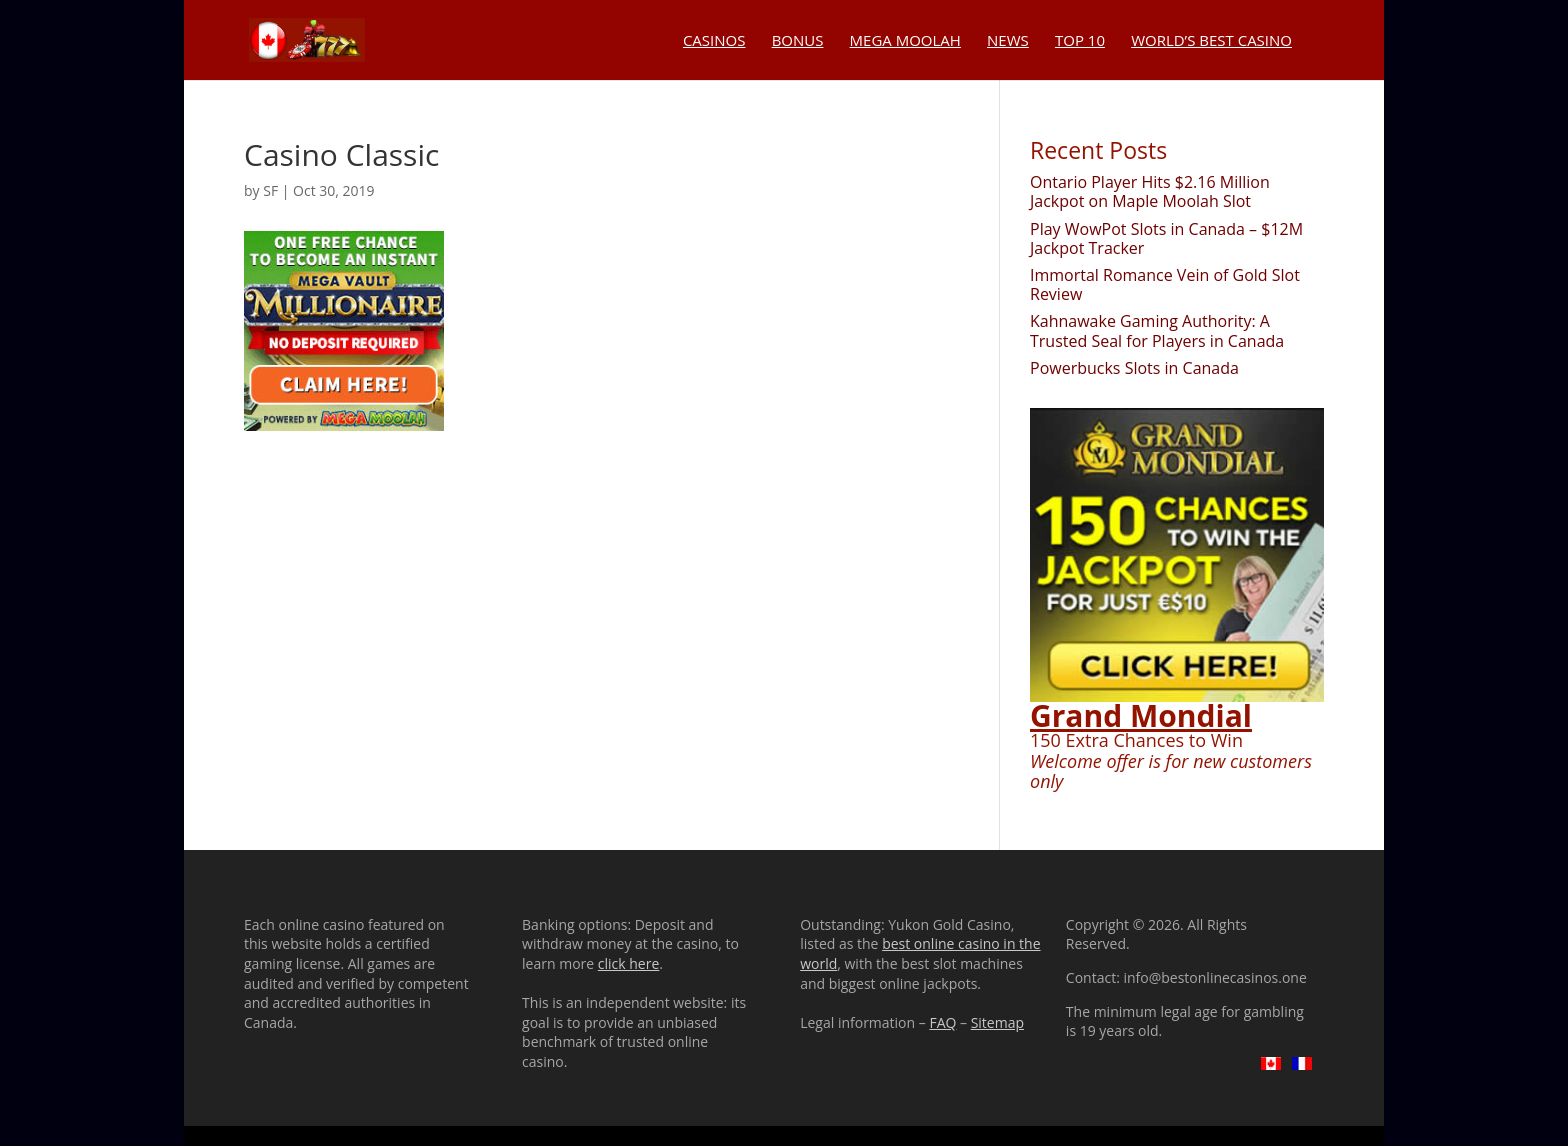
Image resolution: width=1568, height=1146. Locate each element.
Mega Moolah (905, 41)
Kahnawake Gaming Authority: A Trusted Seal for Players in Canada (1157, 330)
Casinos (714, 41)
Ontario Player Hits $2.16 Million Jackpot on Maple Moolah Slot (1150, 191)
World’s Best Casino (1211, 41)
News (1008, 41)
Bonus (798, 41)
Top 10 (1080, 41)
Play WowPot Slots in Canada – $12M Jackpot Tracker (1166, 238)
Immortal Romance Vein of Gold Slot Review (1165, 284)
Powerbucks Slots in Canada (1134, 368)
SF (270, 190)
